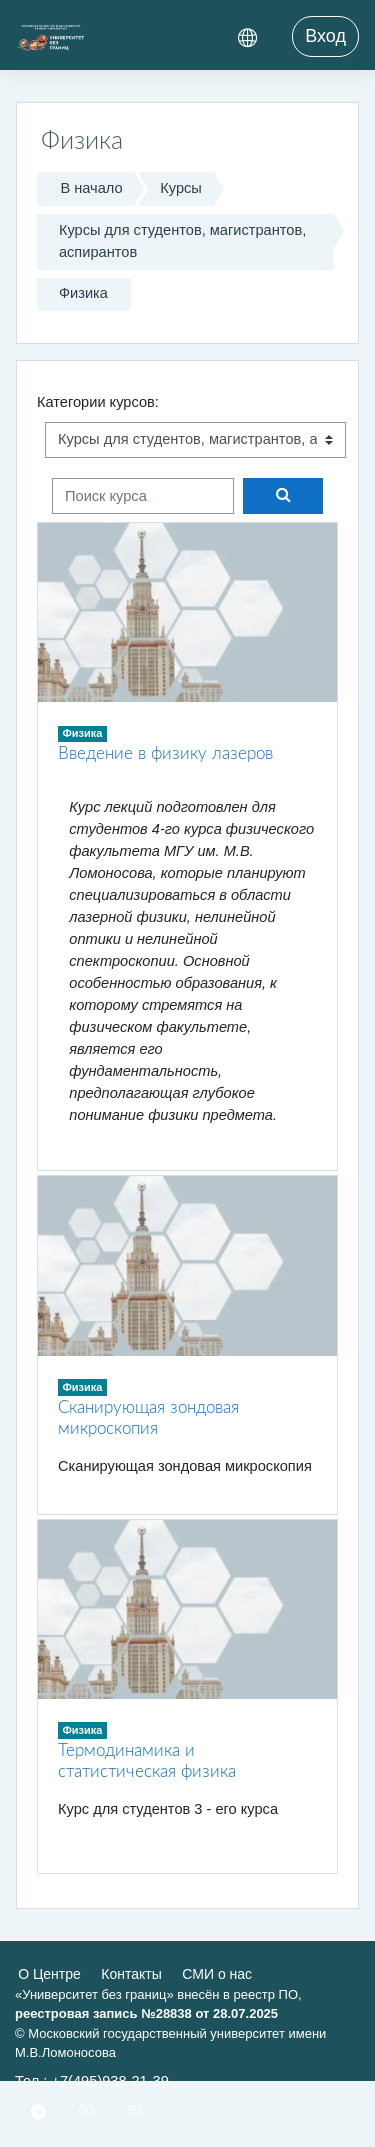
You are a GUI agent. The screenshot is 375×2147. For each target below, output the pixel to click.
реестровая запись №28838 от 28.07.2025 (146, 2013)
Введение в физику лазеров (165, 753)
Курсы (181, 188)
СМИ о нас (217, 1974)
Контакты (131, 1974)
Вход (325, 36)
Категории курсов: (98, 402)
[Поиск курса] (143, 496)
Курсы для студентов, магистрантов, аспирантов (182, 241)
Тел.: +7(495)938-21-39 (92, 2081)
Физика (83, 293)
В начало (91, 188)
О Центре (49, 1974)
